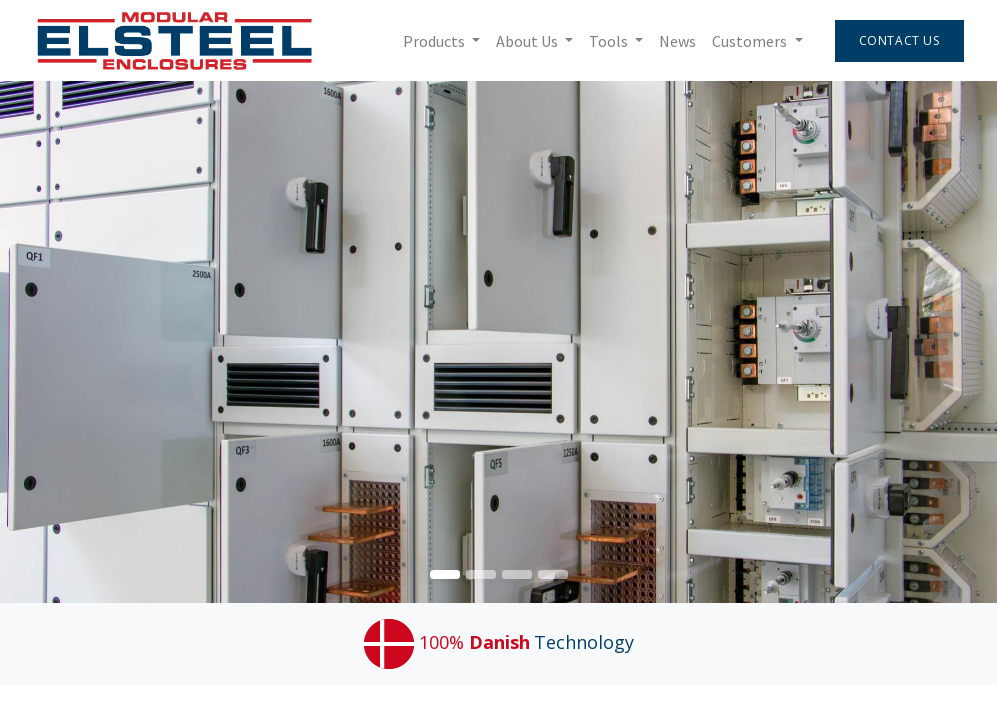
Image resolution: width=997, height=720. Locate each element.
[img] (957, 342)
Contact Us (899, 40)
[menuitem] (677, 41)
